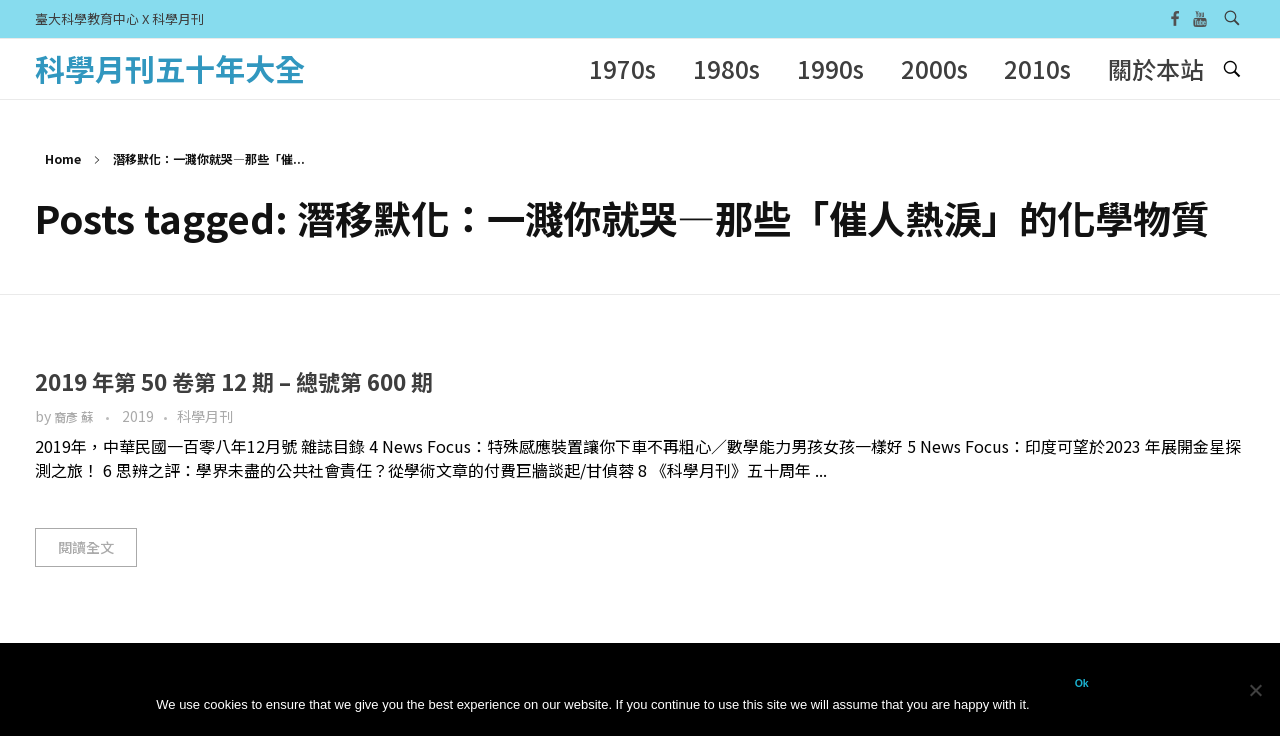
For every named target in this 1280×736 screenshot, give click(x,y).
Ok (1082, 683)
